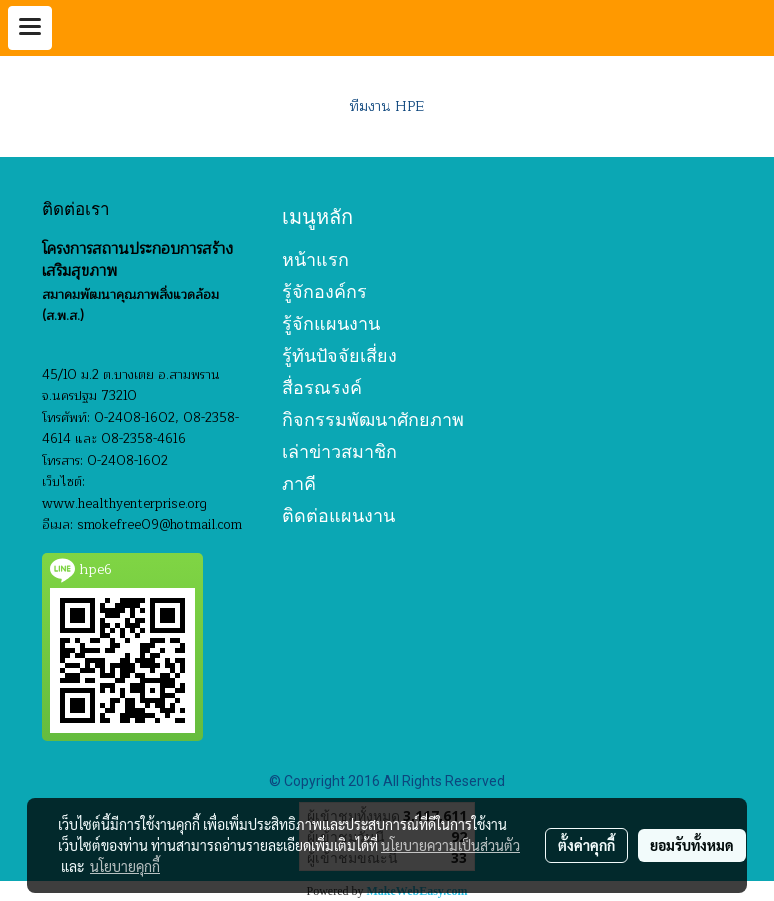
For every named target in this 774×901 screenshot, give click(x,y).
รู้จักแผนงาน (331, 323)
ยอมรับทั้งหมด (692, 845)
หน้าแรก (315, 259)
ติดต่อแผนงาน (338, 515)
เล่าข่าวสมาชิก (339, 451)
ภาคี (299, 483)
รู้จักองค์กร (324, 291)
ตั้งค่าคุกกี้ (586, 845)
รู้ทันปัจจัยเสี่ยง (339, 355)
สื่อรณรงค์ (322, 387)
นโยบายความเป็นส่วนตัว (450, 845)
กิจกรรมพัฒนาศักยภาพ (373, 419)
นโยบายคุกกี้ (125, 866)
